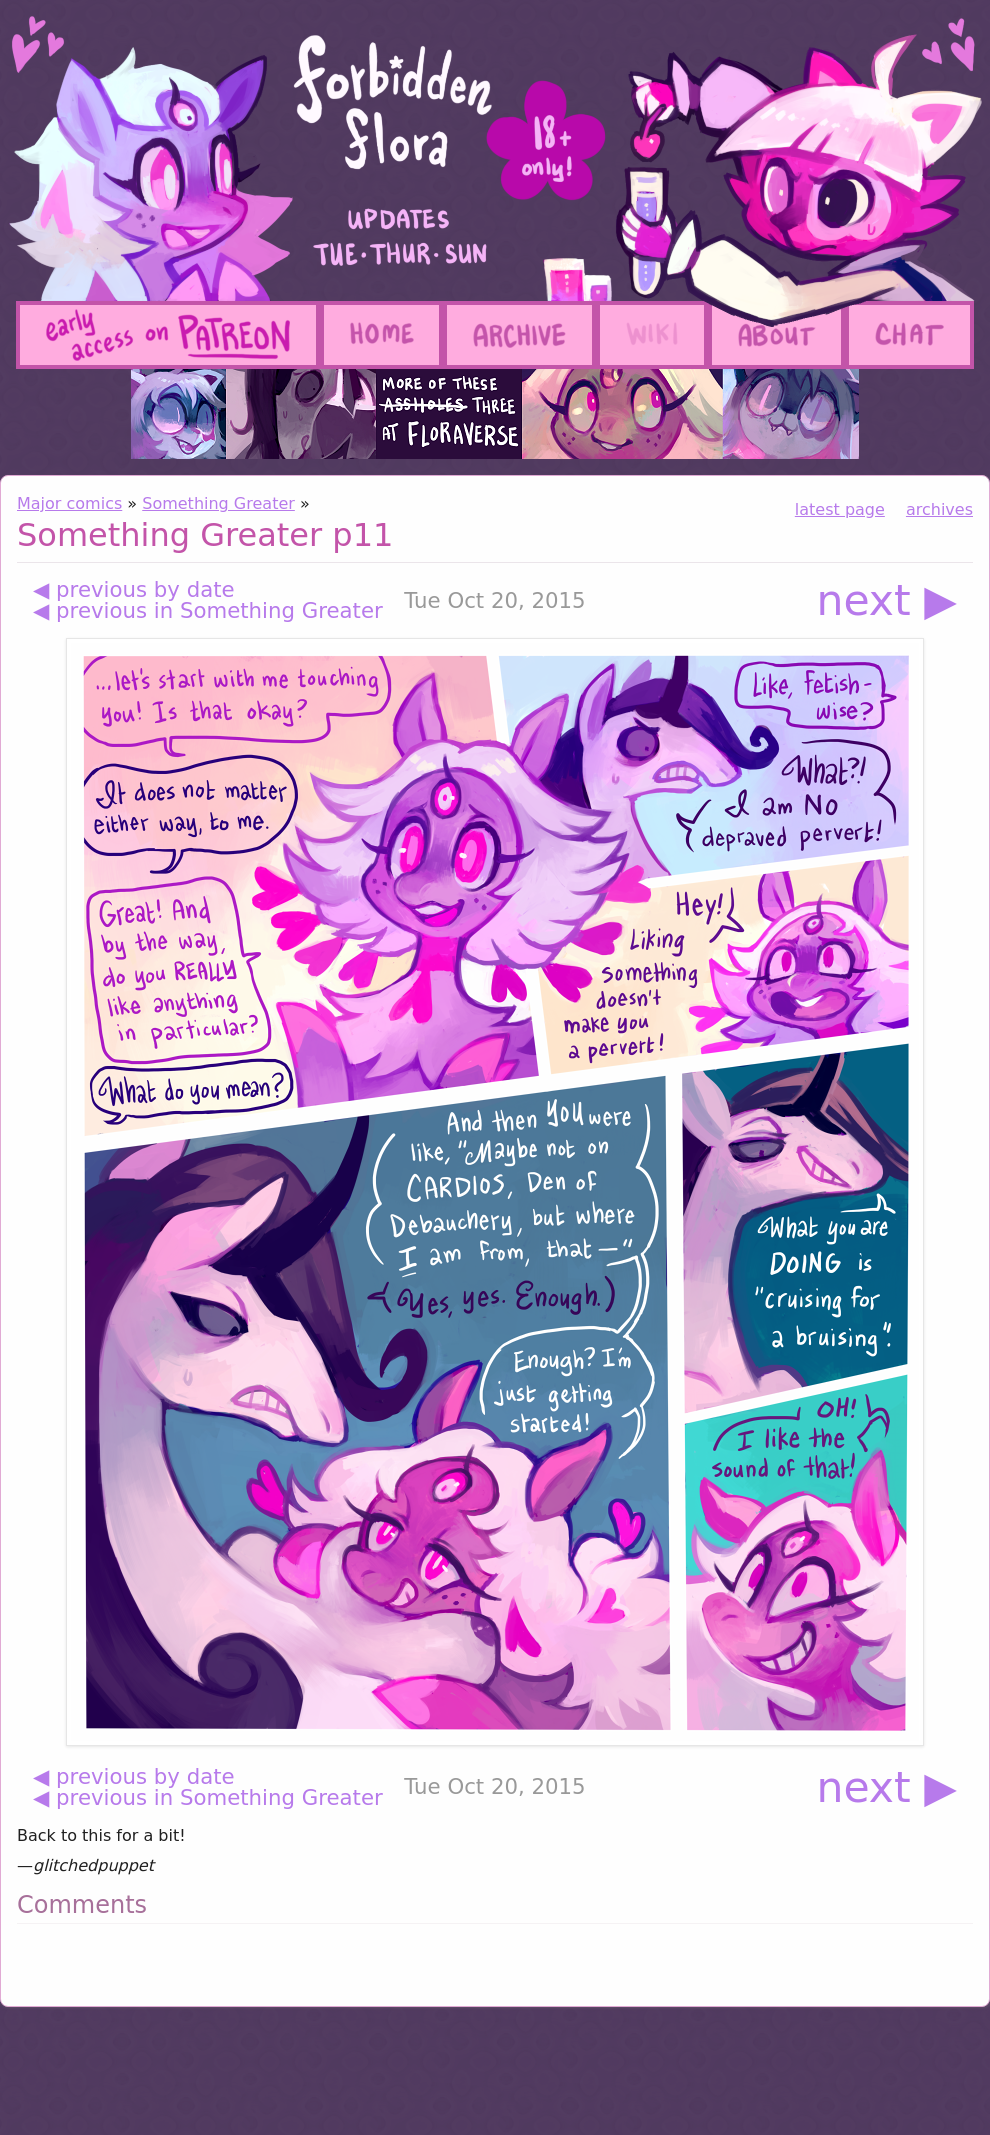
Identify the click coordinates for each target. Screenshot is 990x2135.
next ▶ (886, 600)
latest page (840, 509)
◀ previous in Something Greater (208, 610)
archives (939, 509)
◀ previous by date (134, 589)
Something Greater (218, 503)
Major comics (69, 503)
